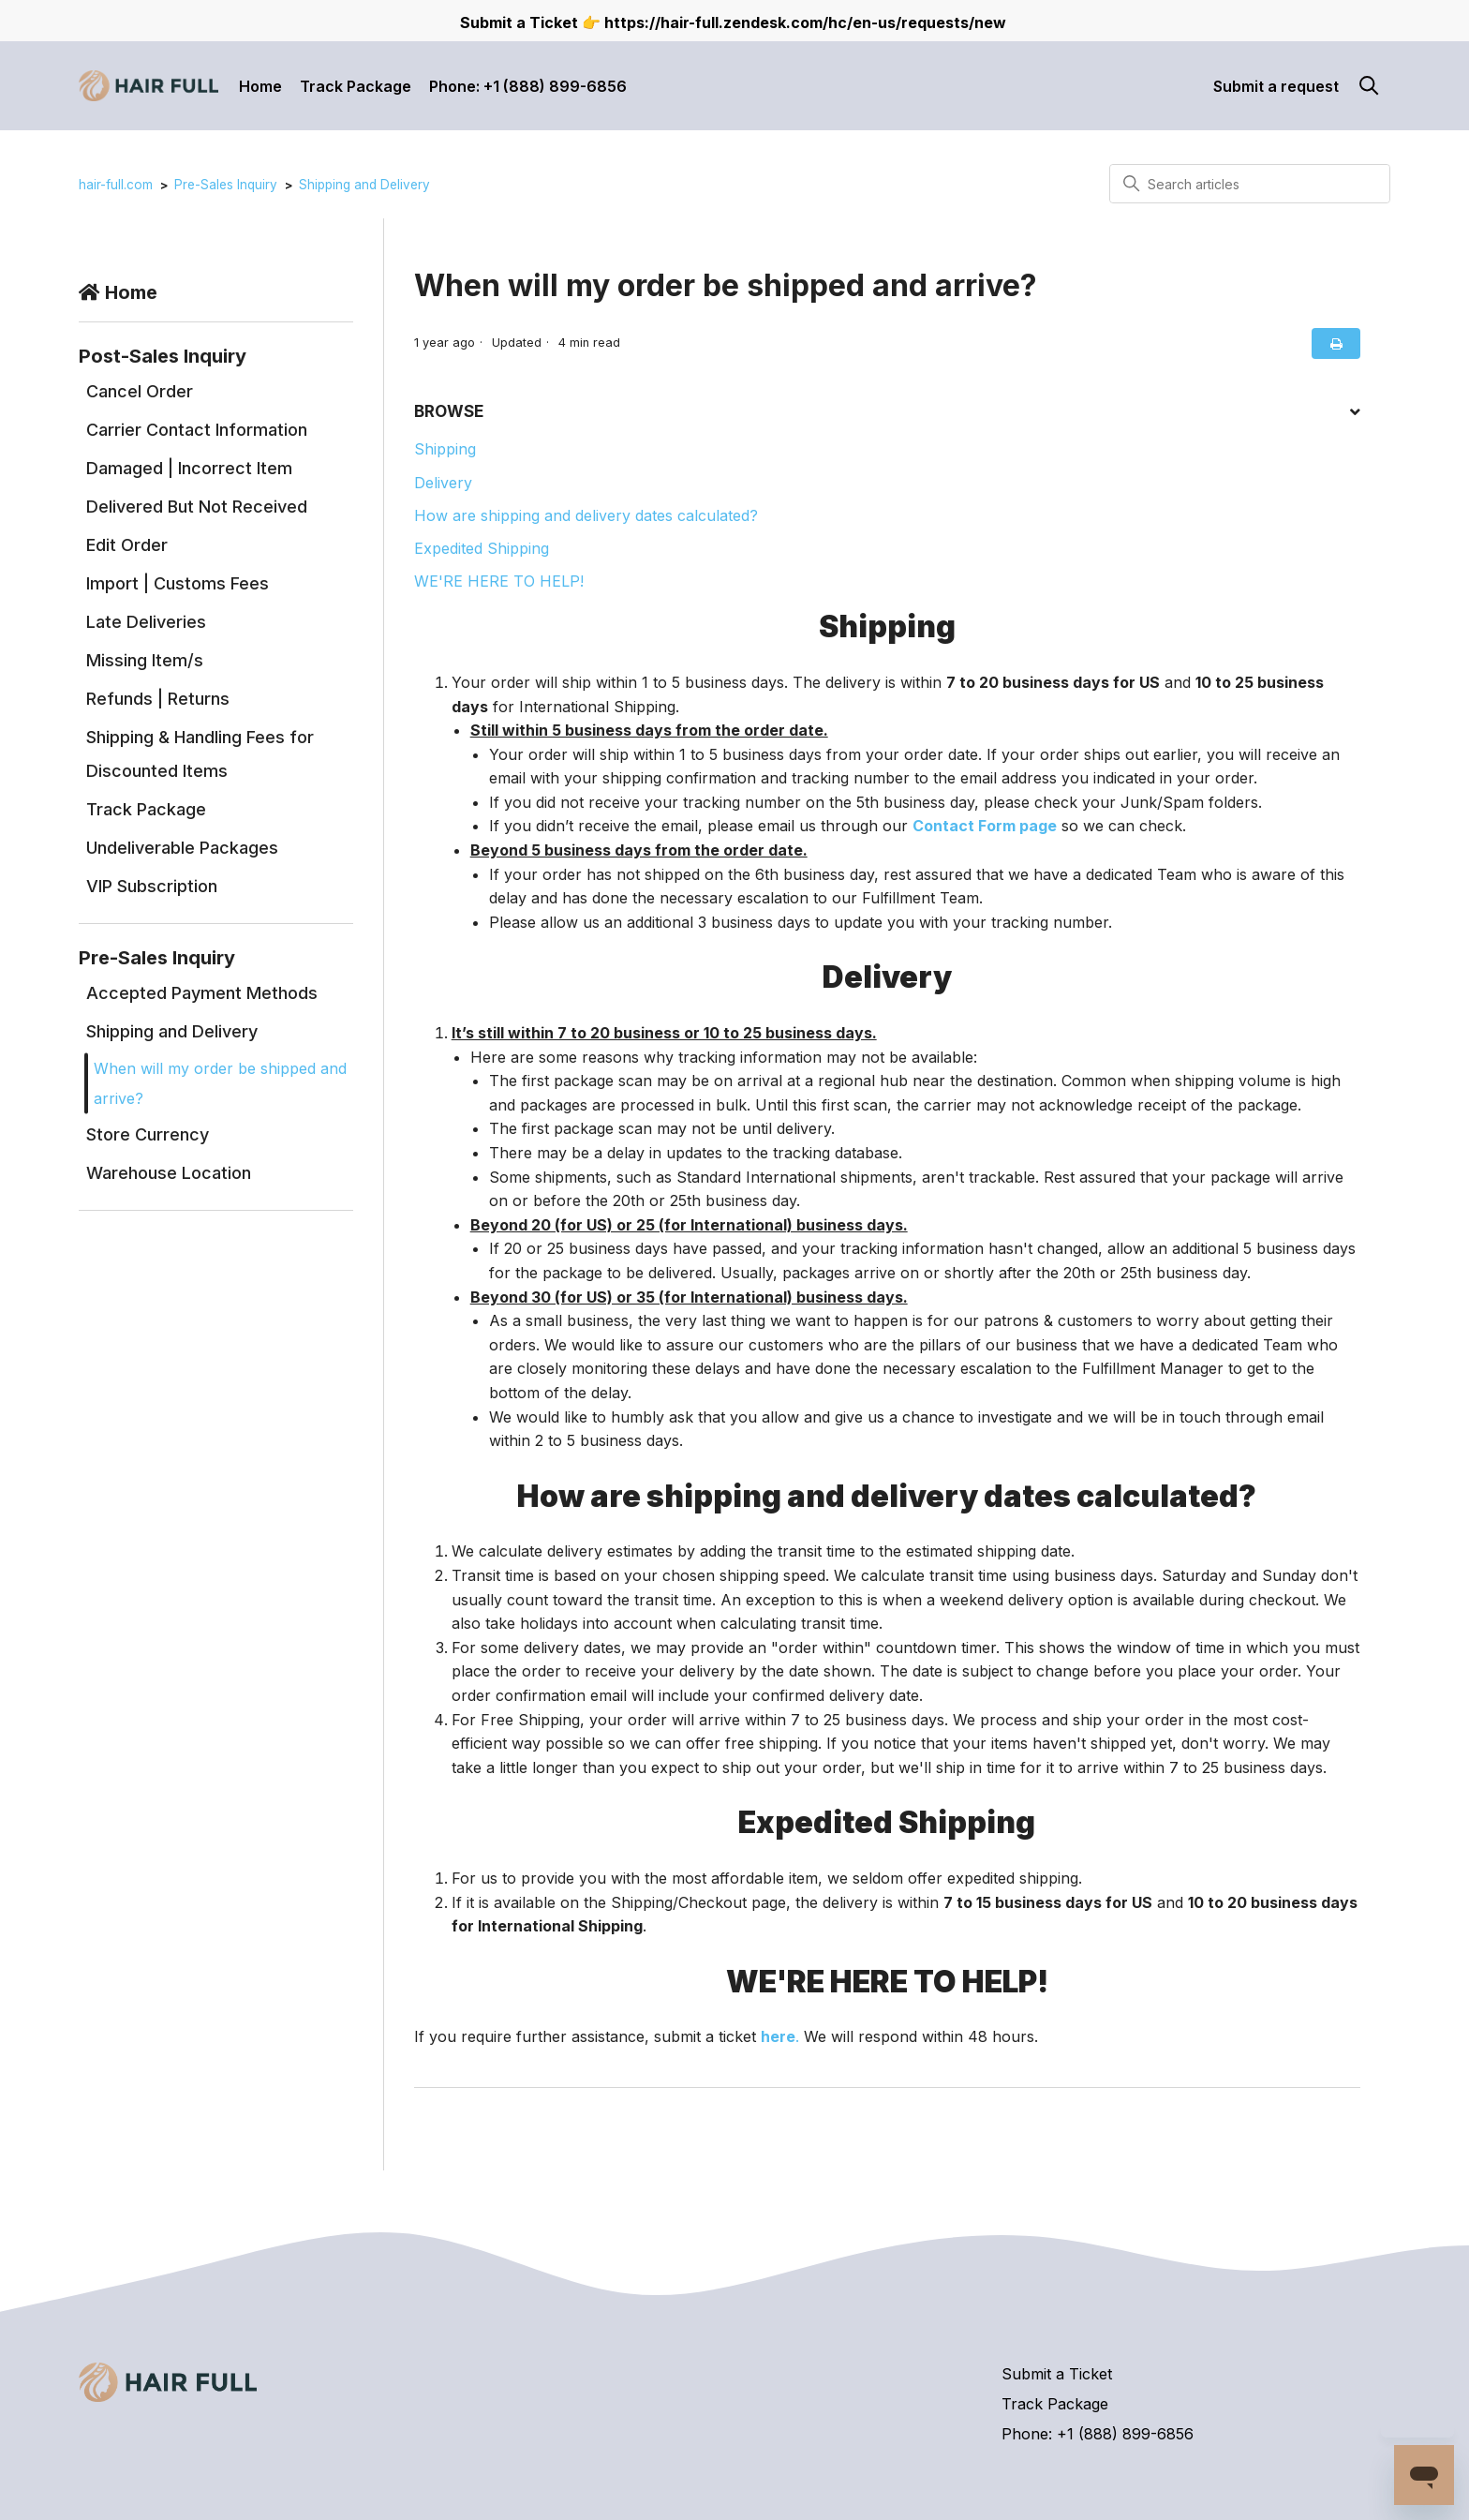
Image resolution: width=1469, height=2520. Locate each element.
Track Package (355, 86)
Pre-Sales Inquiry (225, 184)
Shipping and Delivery (364, 184)
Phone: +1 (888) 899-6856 (528, 86)
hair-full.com (116, 184)
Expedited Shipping (481, 548)
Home (260, 86)
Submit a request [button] (1276, 86)
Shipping (445, 449)
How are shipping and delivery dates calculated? (586, 515)
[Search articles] (1249, 183)
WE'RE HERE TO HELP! (499, 581)
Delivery (443, 482)
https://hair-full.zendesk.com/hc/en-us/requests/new (805, 22)
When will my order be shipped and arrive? (220, 1083)
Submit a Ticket (1057, 2373)
